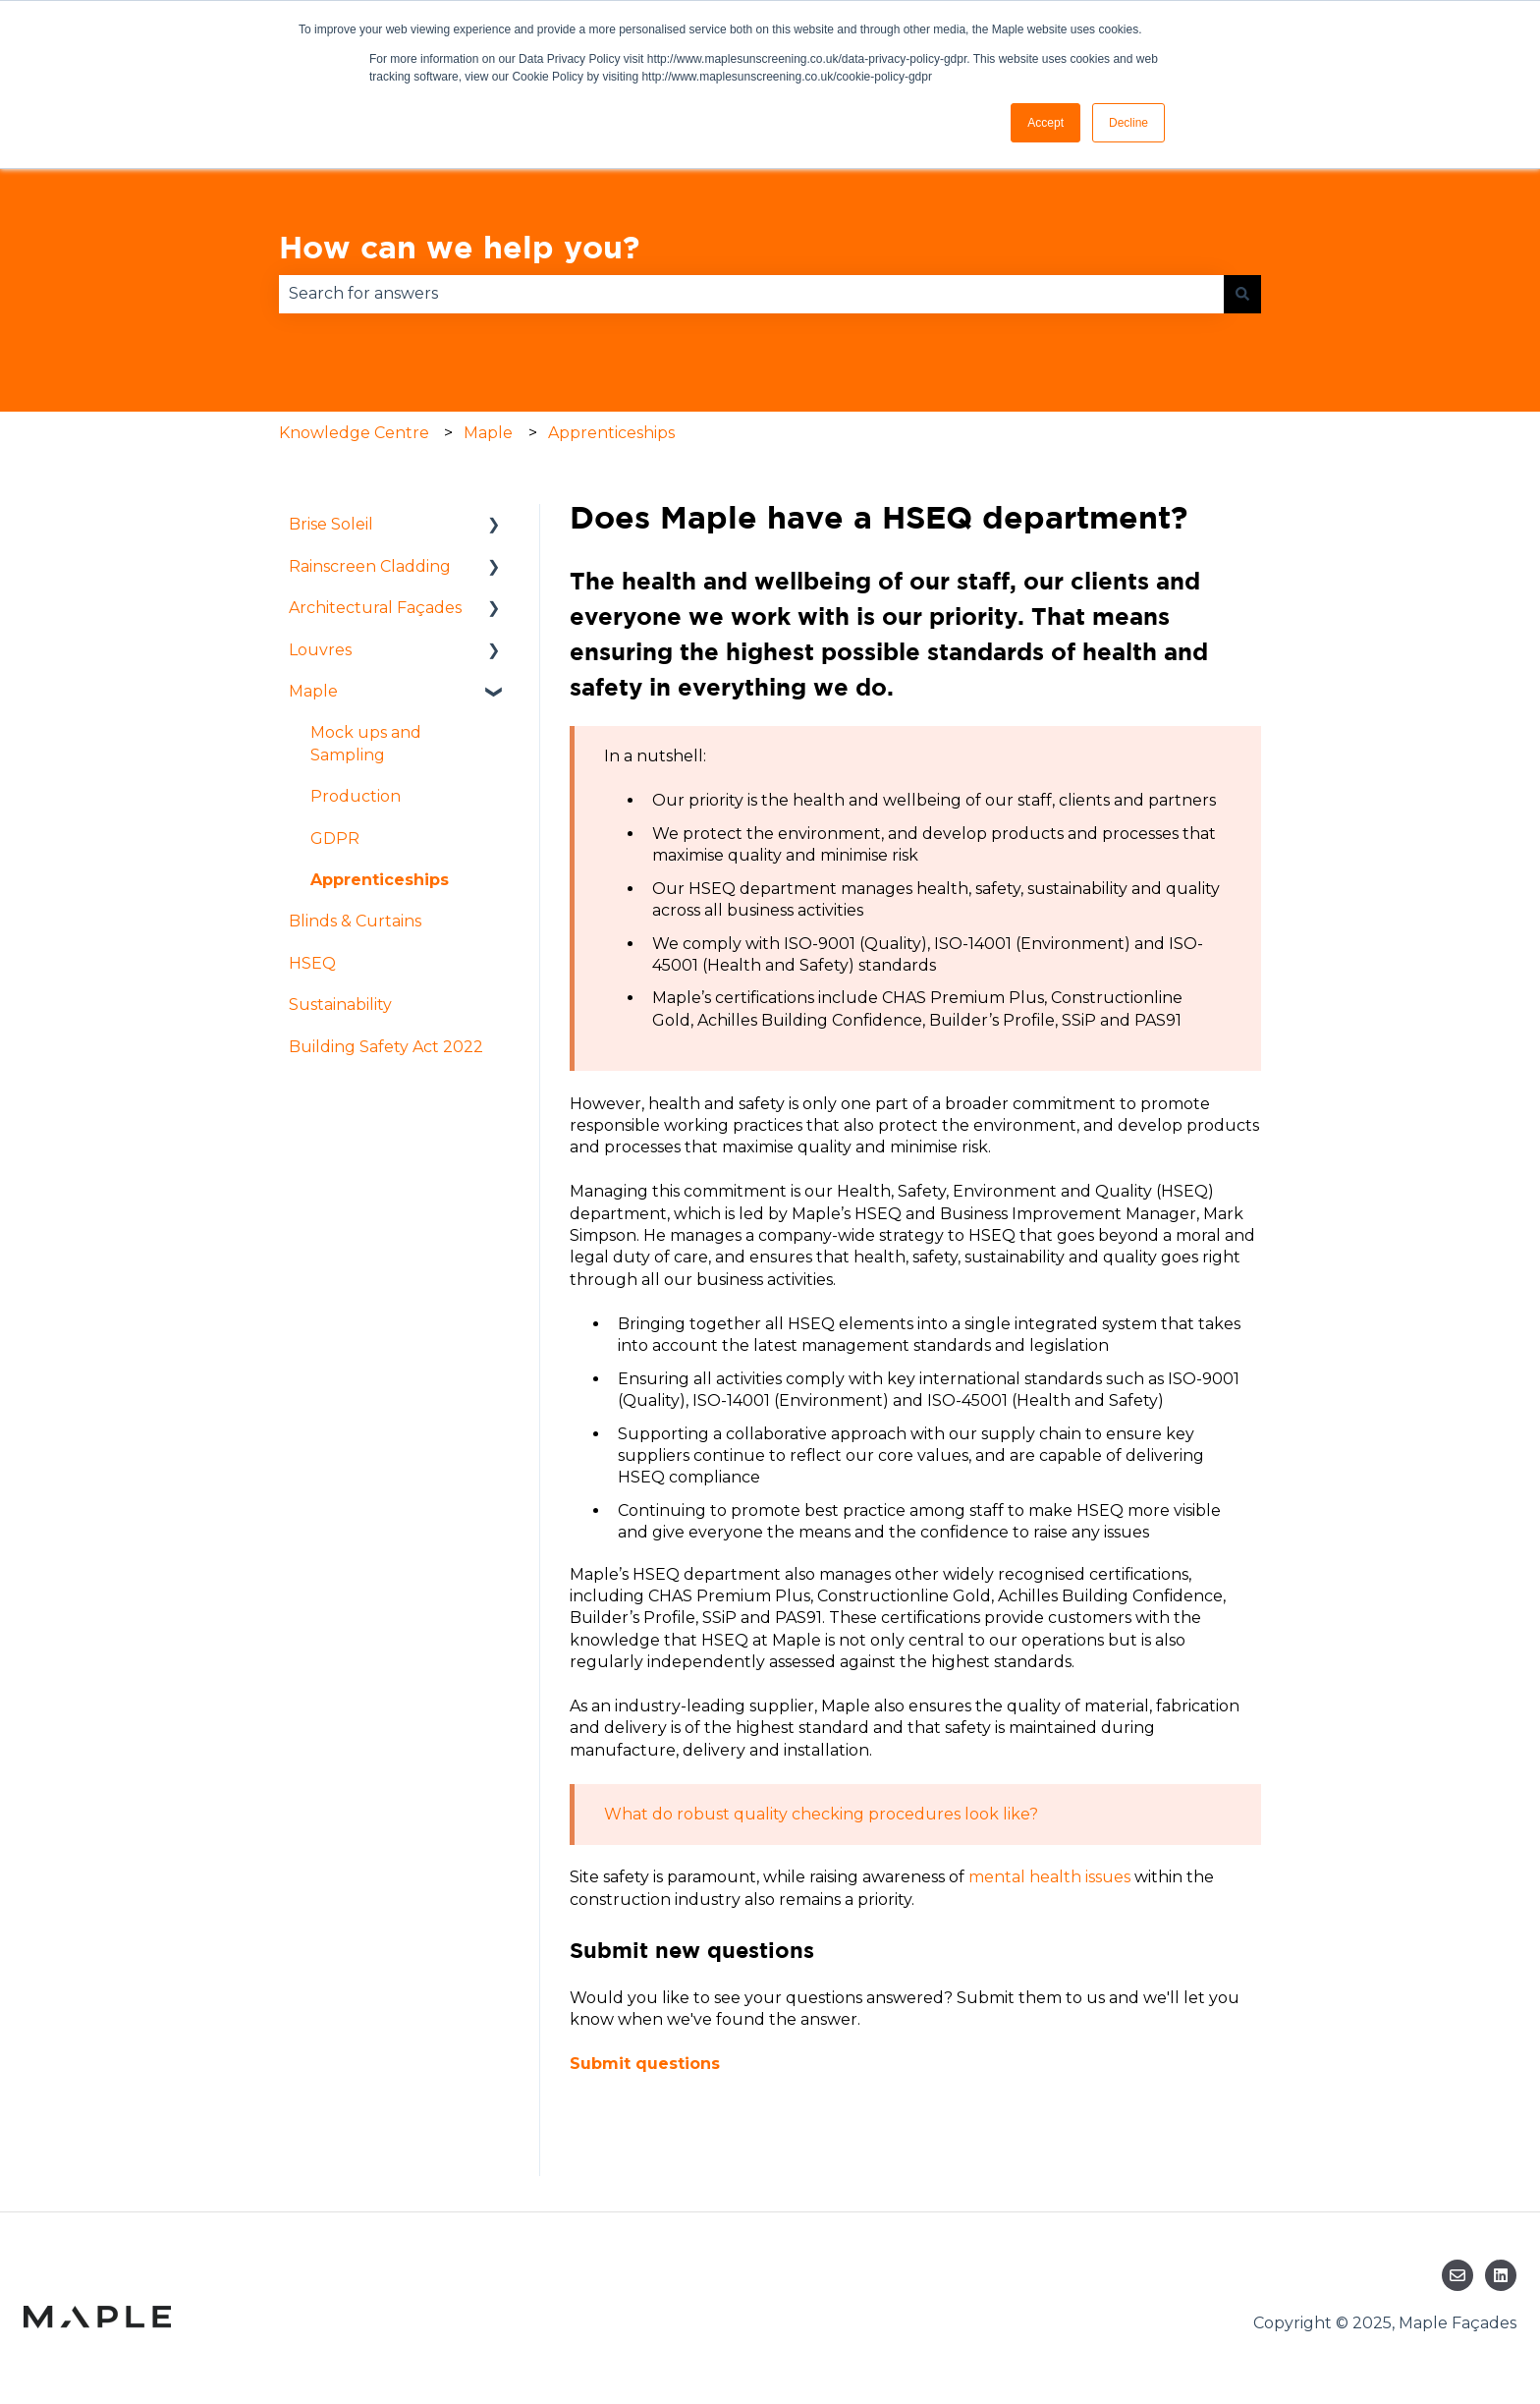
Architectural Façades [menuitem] (375, 607)
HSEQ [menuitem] (312, 963)
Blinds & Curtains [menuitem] (355, 921)
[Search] (1242, 293)
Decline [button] (1128, 123)
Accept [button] (1045, 123)
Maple (488, 432)
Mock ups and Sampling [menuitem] (365, 743)
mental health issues (1049, 1877)
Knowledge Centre (354, 432)
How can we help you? (459, 246)
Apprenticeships (611, 432)
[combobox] (751, 293)
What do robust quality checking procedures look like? (821, 1814)
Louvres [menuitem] (320, 650)
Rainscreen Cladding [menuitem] (370, 566)
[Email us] (1457, 2275)
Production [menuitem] (355, 796)
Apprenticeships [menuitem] (379, 879)
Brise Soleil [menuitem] (331, 524)
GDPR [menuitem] (334, 838)
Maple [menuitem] (313, 691)
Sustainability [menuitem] (340, 1004)
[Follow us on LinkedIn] (1500, 2275)
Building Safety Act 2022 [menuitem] (386, 1046)
